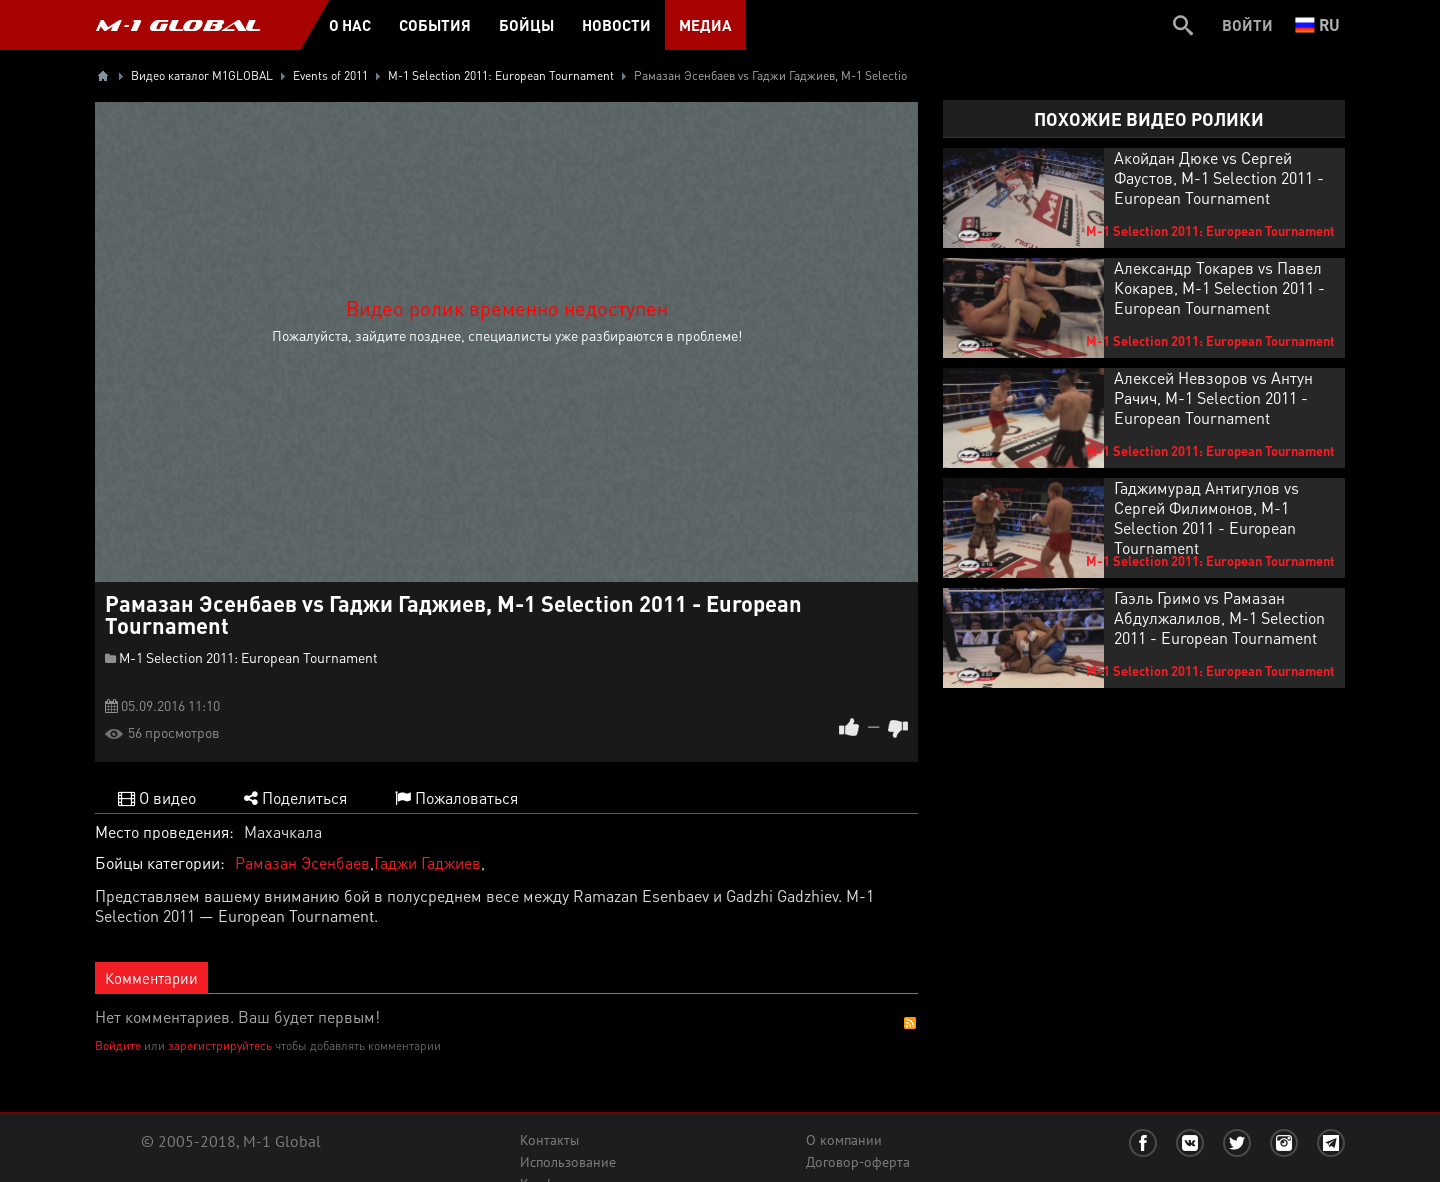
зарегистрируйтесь (220, 1045)
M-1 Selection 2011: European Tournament (248, 657)
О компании (844, 1140)
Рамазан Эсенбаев (302, 862)
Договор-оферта (858, 1162)
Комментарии (151, 978)
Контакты (549, 1140)
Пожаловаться (456, 797)
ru (1317, 24)
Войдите (118, 1045)
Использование (568, 1162)
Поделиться (295, 797)
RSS (910, 1023)
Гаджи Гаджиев (427, 862)
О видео (157, 797)
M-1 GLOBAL (178, 25)
